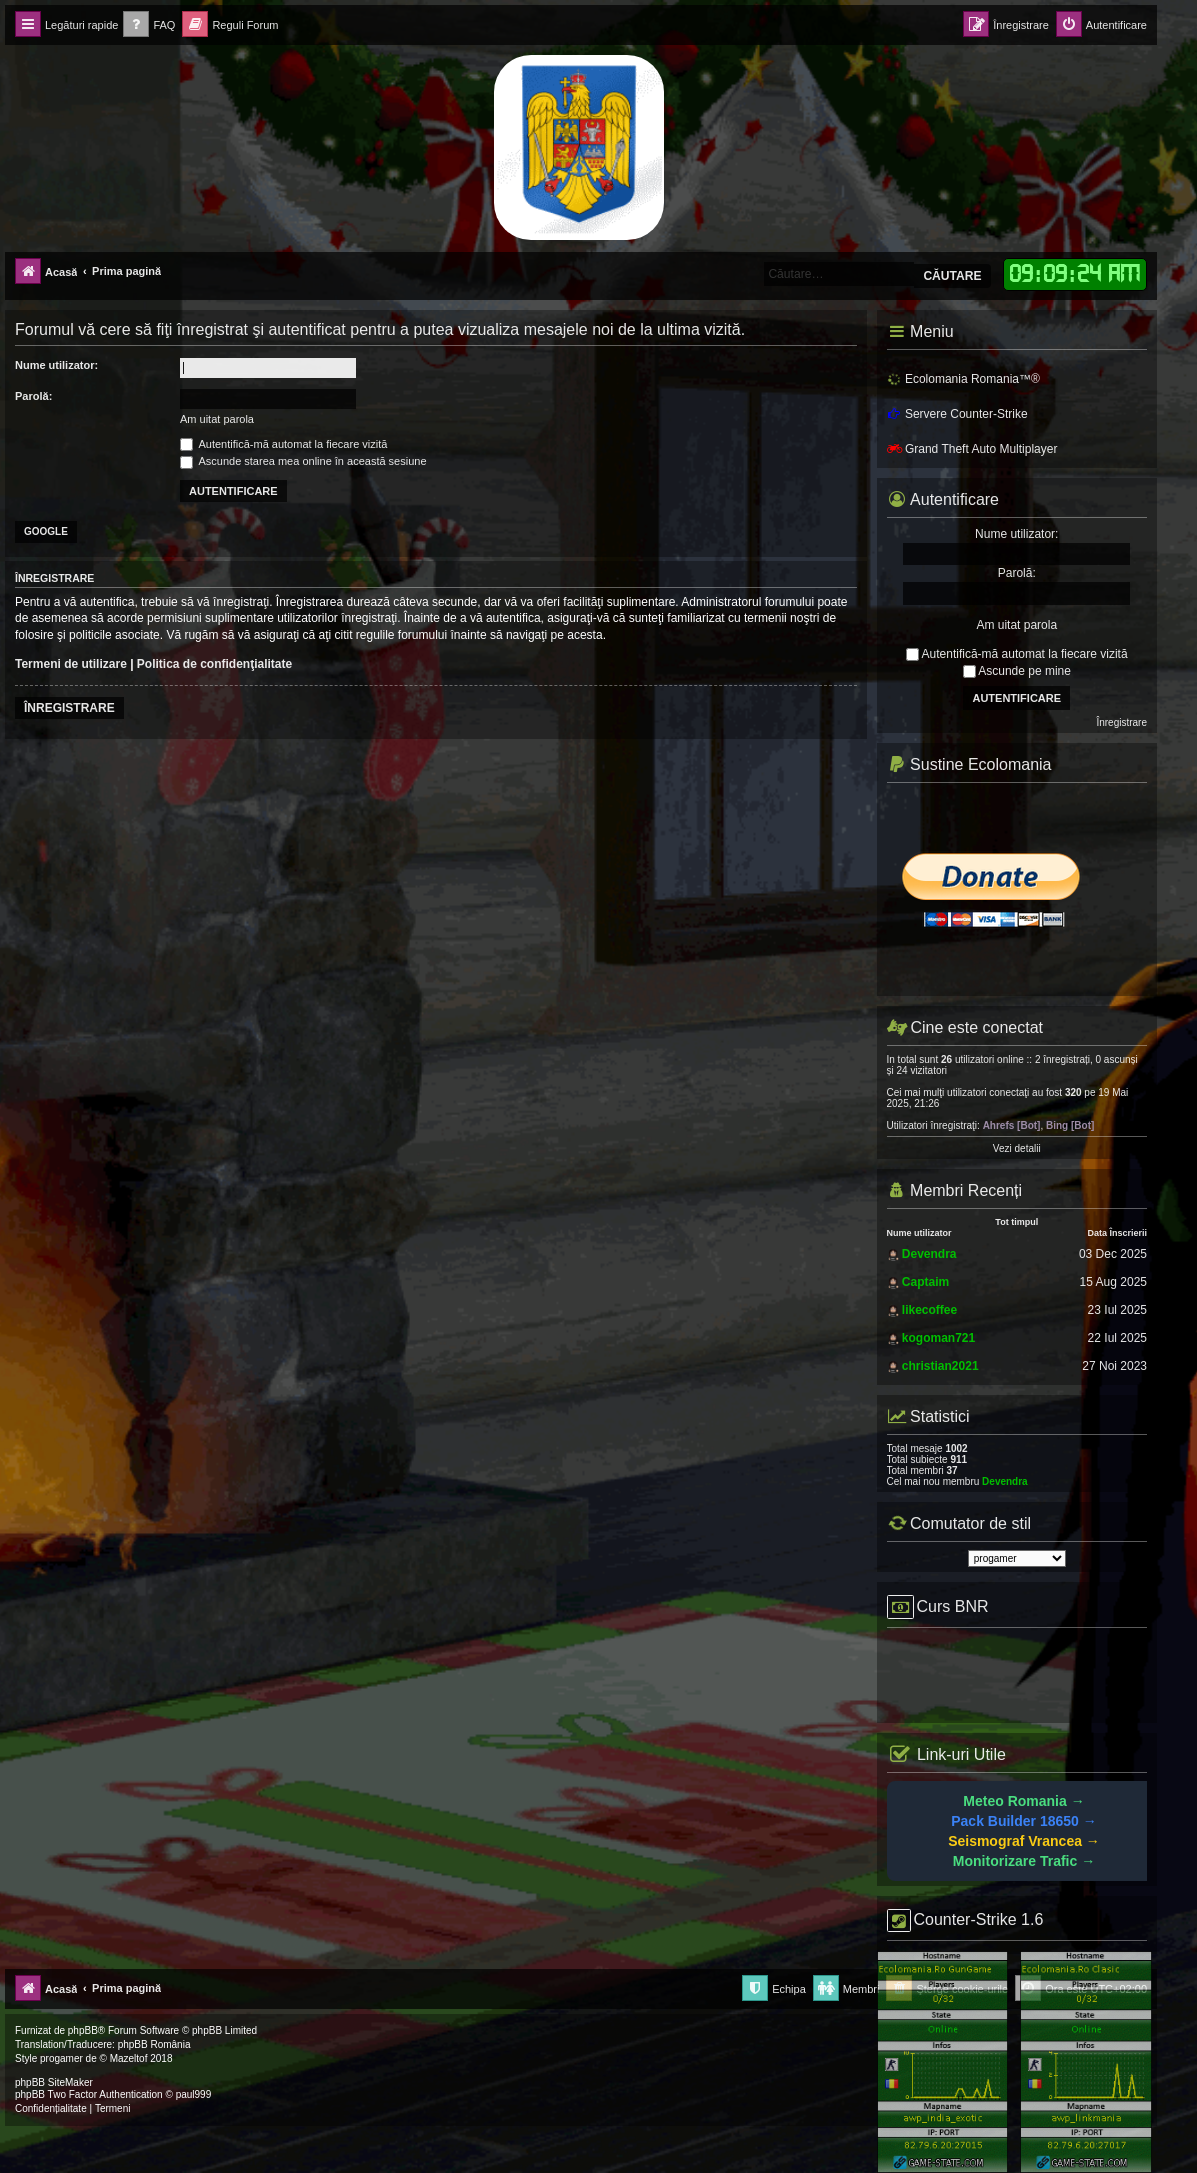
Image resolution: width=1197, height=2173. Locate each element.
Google (46, 531)
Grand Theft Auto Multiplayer (972, 449)
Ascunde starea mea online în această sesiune (303, 461)
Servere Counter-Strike (957, 414)
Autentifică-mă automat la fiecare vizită (283, 444)
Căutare (952, 276)
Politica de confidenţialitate (214, 664)
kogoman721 (938, 1338)
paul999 (194, 2094)
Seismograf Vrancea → (1024, 1841)
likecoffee (929, 1310)
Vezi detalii (1017, 1148)
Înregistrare (69, 708)
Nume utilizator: (56, 365)
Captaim (925, 1282)
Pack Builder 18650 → (1024, 1821)
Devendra (929, 1254)
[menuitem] (149, 25)
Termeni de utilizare (71, 664)
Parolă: (33, 396)
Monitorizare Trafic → (1024, 1861)
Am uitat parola (217, 419)
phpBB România (154, 2044)
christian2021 (940, 1366)
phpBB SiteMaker (54, 2082)
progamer (61, 2058)
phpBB (83, 2030)
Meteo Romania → (1023, 1801)
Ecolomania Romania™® (963, 379)
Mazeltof (129, 2058)
